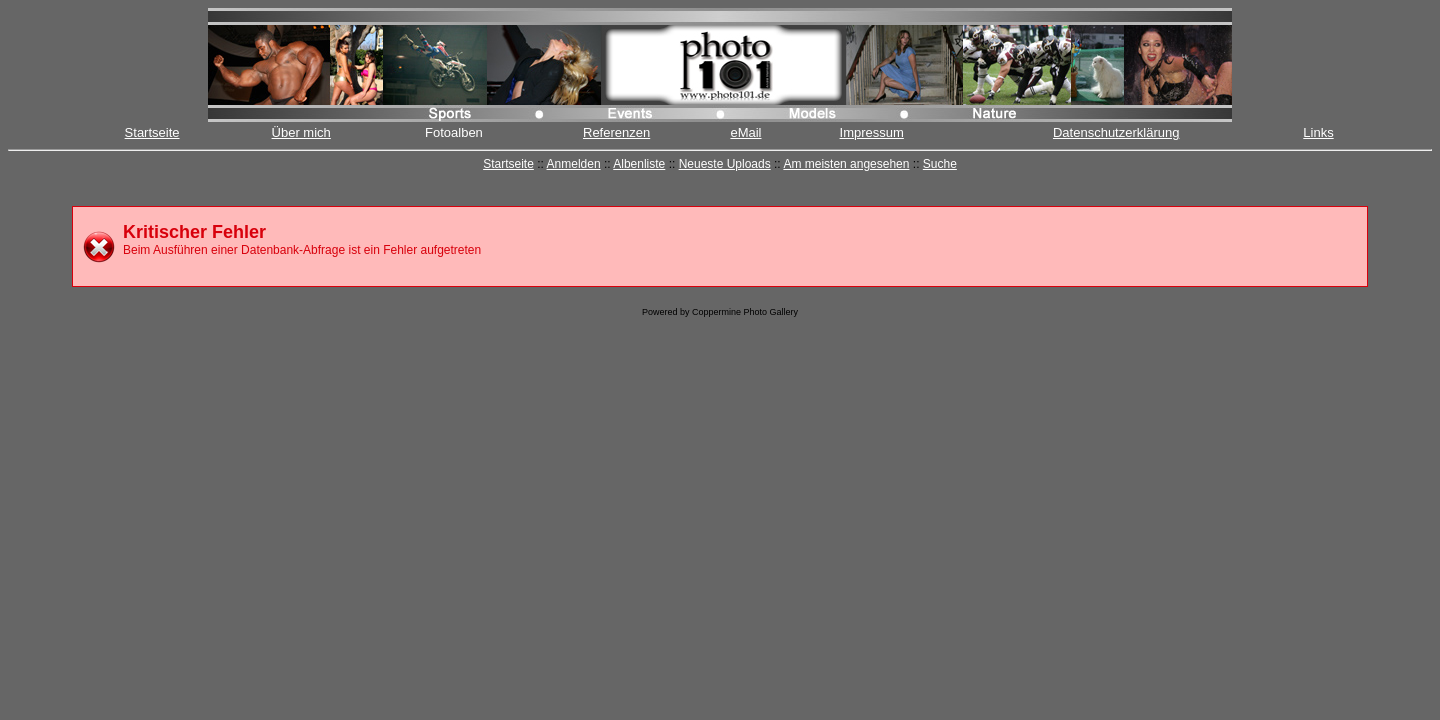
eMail (745, 132)
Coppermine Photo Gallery (745, 312)
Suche (940, 164)
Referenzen (616, 132)
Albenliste (639, 164)
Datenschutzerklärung (1116, 132)
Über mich (301, 132)
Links (1318, 132)
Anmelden (574, 164)
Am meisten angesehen (846, 164)
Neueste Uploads (725, 164)
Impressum (872, 132)
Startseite (152, 132)
